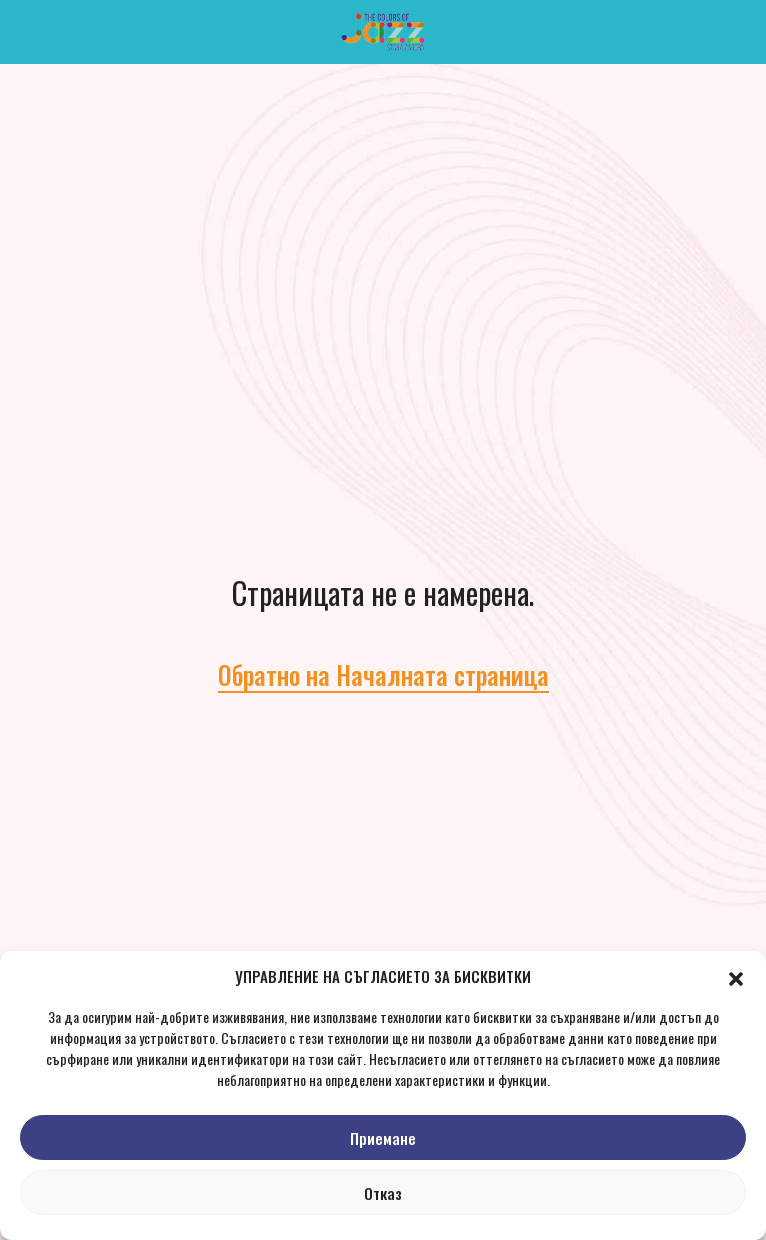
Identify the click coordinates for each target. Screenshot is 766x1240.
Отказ (383, 1193)
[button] (736, 976)
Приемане (383, 1138)
